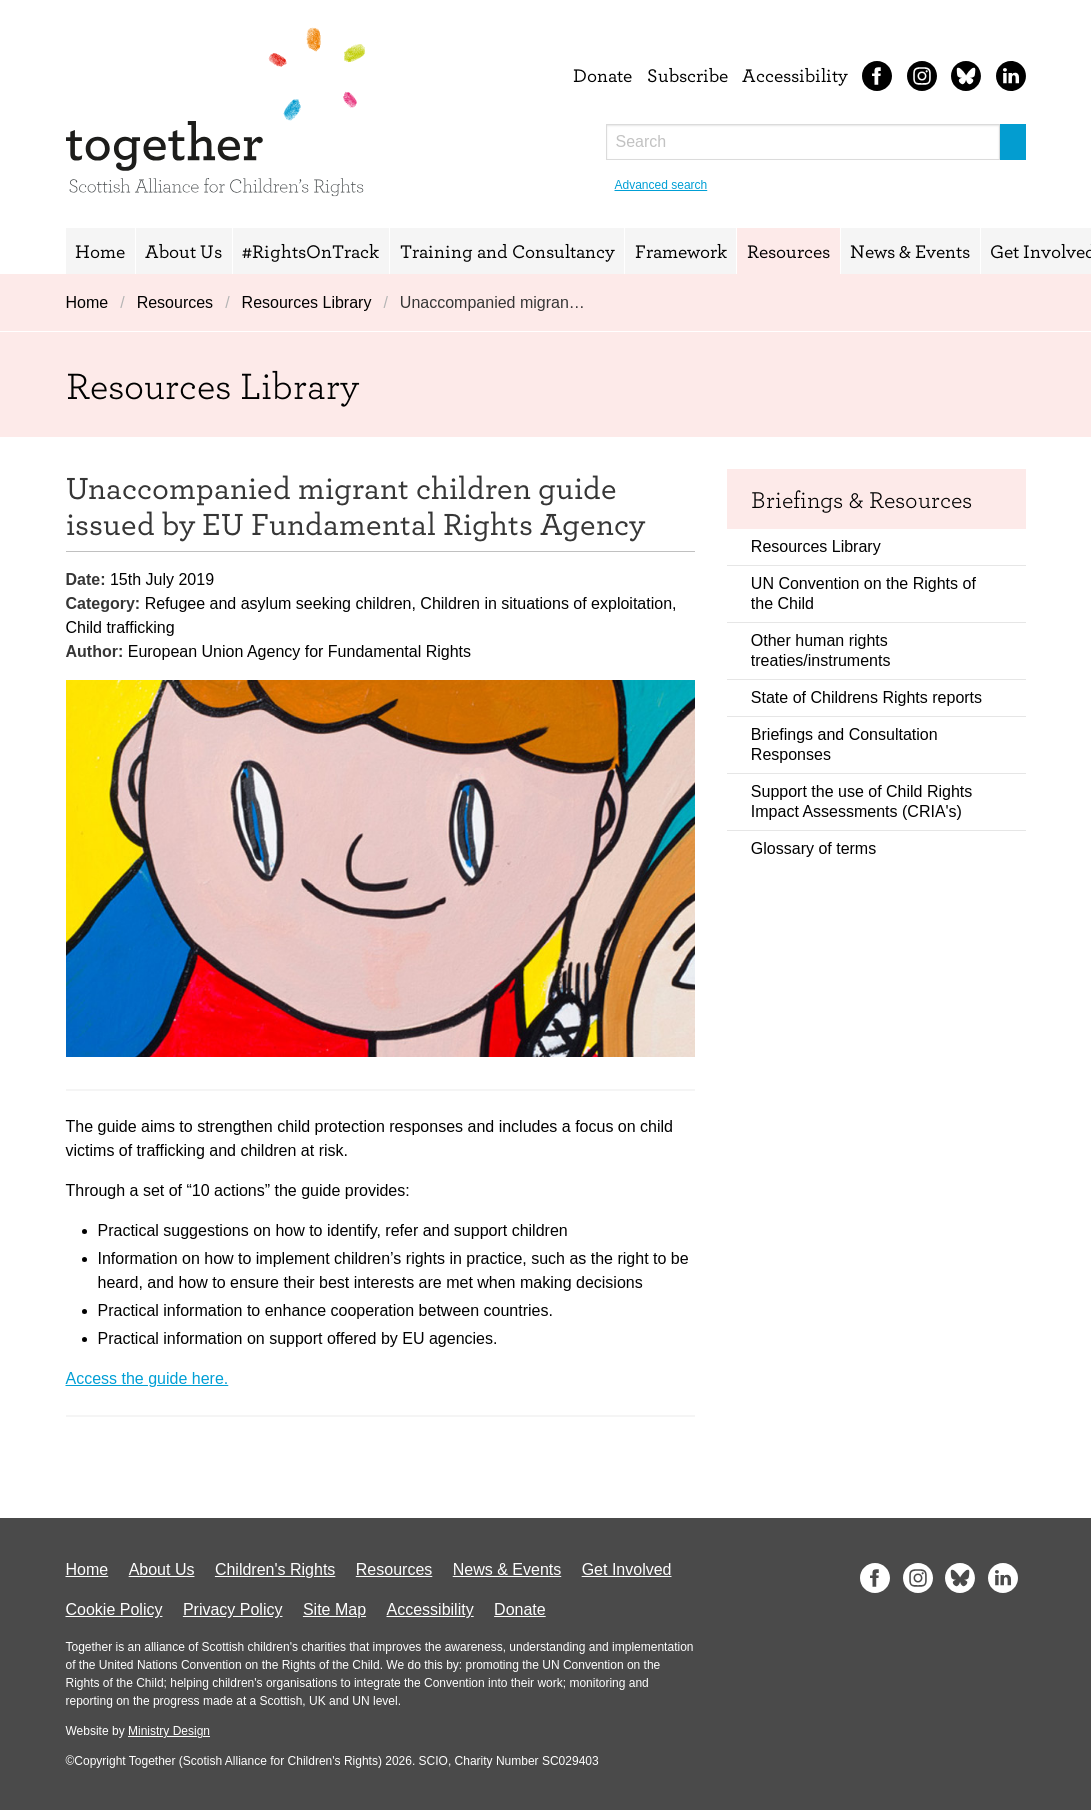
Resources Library (307, 302)
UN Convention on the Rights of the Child (863, 593)
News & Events (910, 251)
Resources (788, 251)
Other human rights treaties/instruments (821, 650)
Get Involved (627, 1569)
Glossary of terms (813, 848)
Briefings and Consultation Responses (844, 744)
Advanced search (661, 185)
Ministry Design (169, 1731)
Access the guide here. (147, 1378)
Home (100, 251)
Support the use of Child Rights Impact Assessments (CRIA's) (861, 801)
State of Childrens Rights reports (866, 697)
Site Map (334, 1609)
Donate (602, 75)
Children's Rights (275, 1569)
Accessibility (795, 75)
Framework (681, 251)
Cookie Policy (114, 1609)
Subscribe (687, 75)
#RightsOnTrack (310, 251)
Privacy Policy (233, 1609)
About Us (183, 251)
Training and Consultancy (507, 251)
